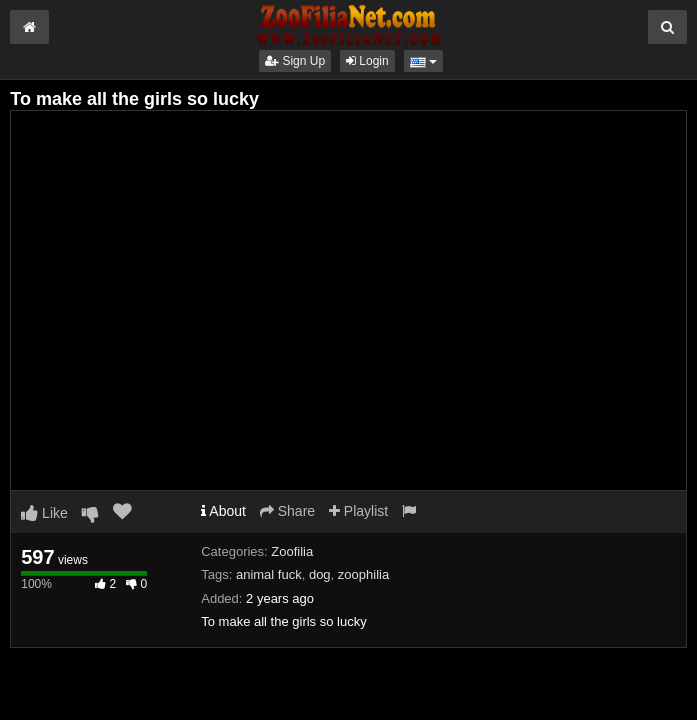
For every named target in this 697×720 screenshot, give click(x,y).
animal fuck (269, 574)
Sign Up (295, 61)
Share (287, 511)
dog (320, 574)
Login (367, 61)
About (223, 511)
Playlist (358, 511)
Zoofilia (292, 551)
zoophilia (363, 574)
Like (44, 513)
